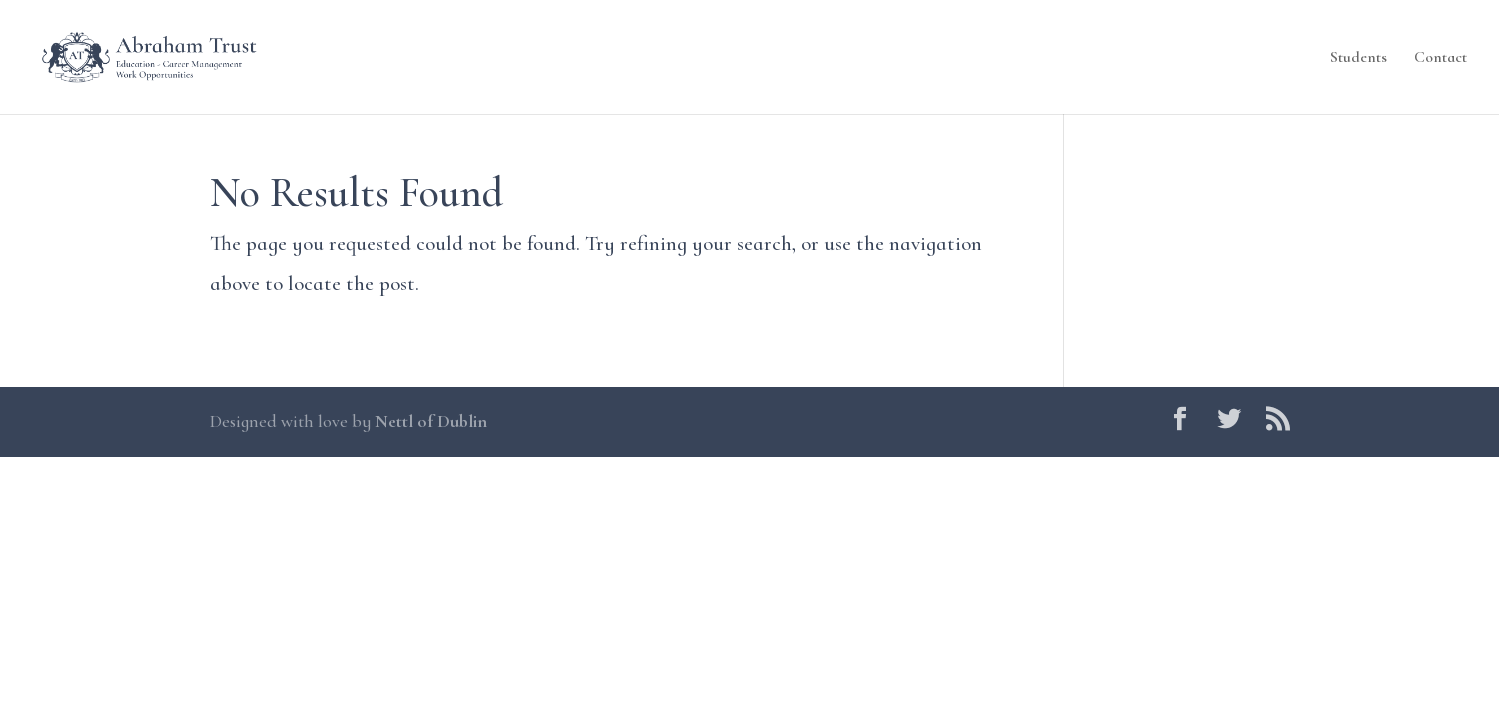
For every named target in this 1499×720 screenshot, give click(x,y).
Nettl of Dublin (431, 421)
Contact (1440, 58)
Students (1358, 58)
